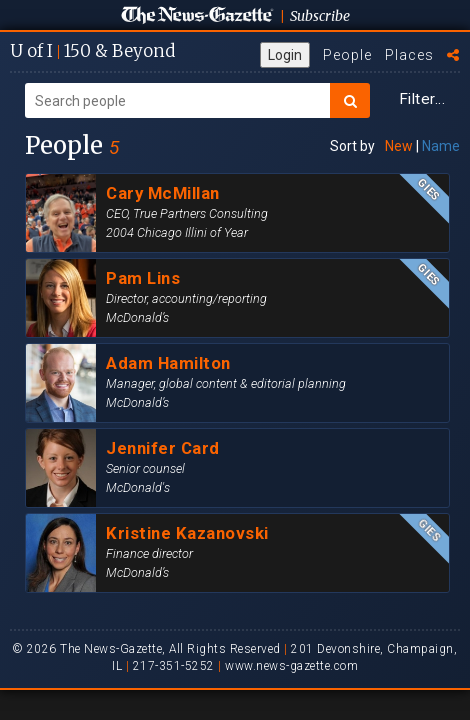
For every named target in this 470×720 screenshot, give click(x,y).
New (399, 146)
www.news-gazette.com (291, 666)
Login (285, 55)
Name (441, 146)
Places (409, 55)
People (347, 55)
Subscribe (320, 16)
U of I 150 (92, 51)
